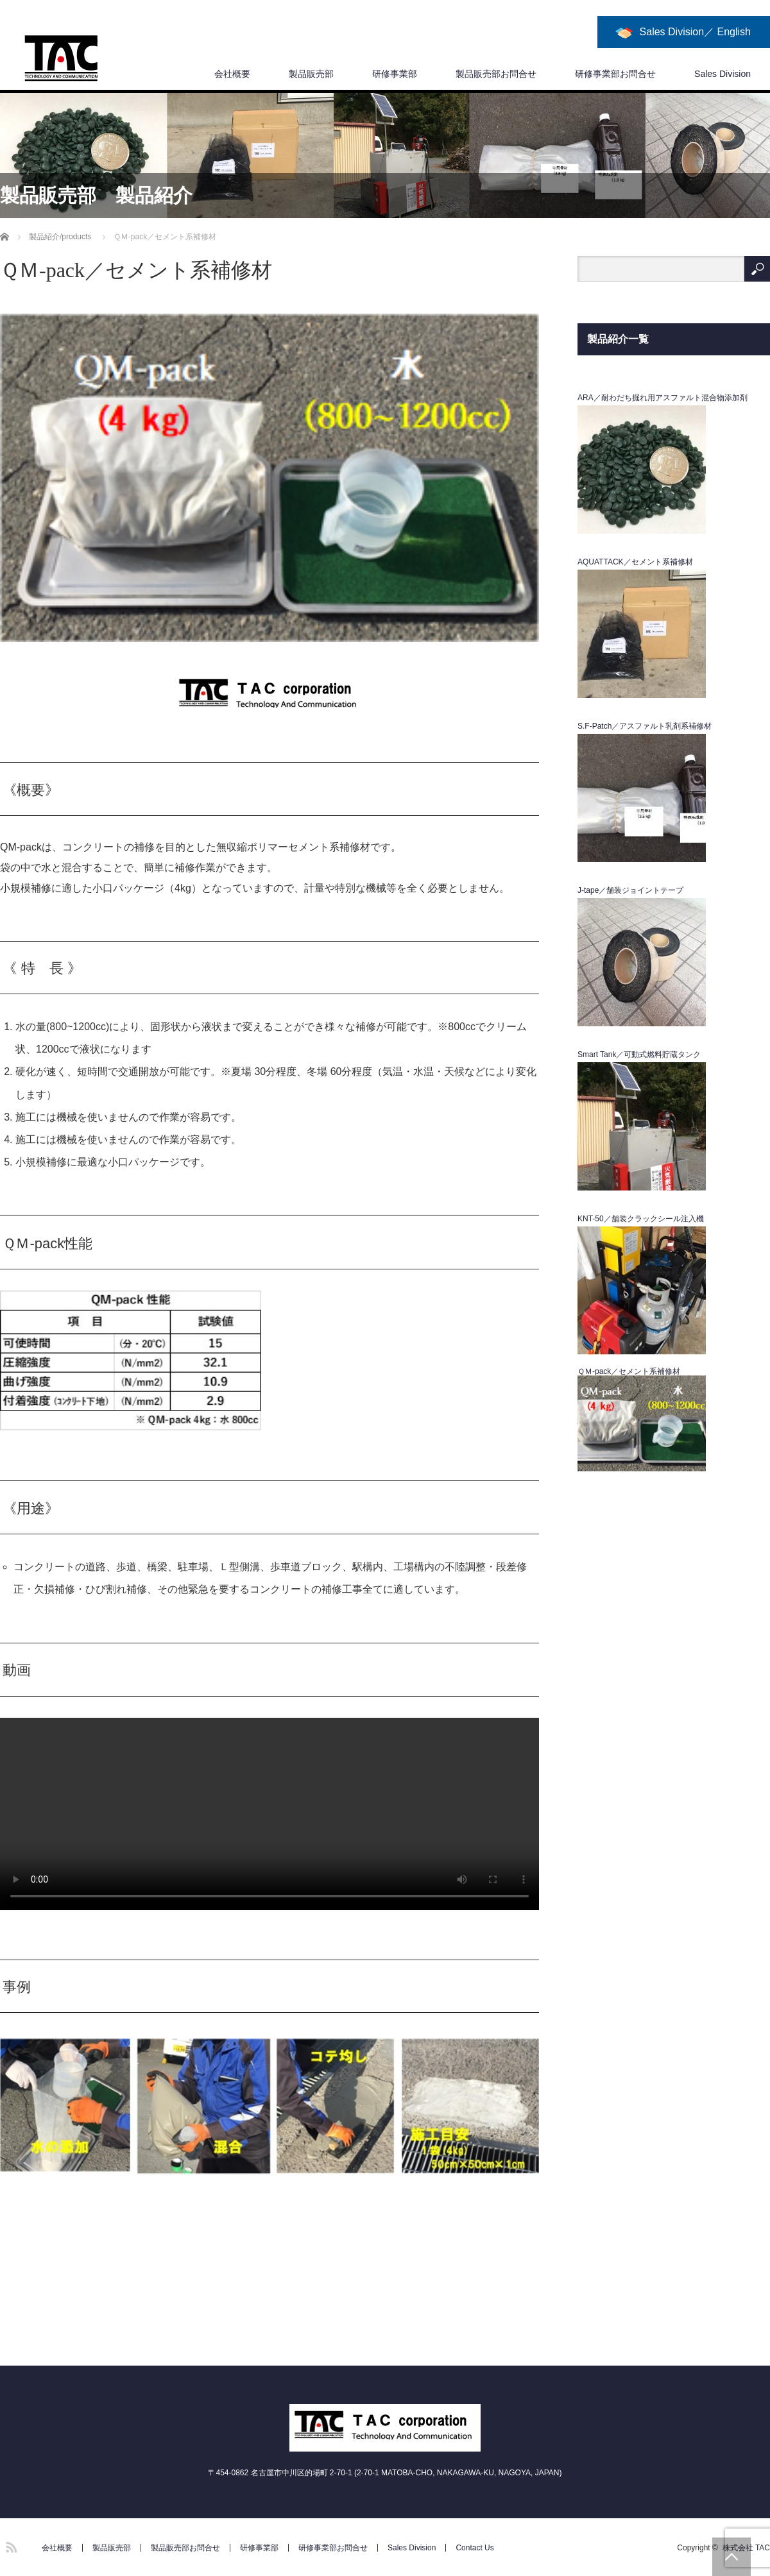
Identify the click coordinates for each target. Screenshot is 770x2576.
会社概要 (232, 74)
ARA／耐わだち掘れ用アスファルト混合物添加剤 (663, 397)
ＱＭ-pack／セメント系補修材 (629, 1371)
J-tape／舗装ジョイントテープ (630, 890)
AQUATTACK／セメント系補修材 (635, 561)
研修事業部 (394, 74)
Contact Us (474, 2548)
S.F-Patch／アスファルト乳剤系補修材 (645, 726)
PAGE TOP (731, 2557)
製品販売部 (311, 74)
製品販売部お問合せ (496, 74)
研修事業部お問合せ (615, 74)
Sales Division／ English (695, 31)
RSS (9, 2545)
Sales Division (722, 74)
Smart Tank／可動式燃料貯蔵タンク (639, 1054)
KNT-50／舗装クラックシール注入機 (641, 1218)
